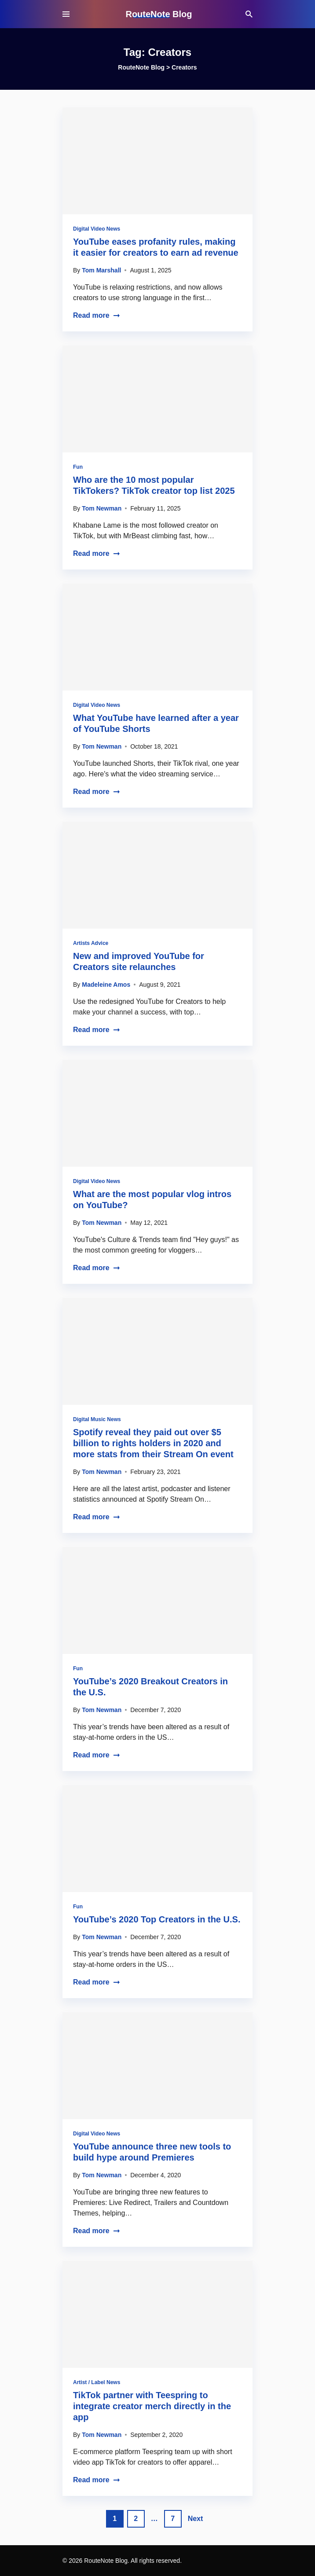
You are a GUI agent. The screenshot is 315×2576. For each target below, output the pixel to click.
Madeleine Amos (106, 984)
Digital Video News (96, 229)
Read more (96, 315)
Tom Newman (101, 508)
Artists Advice (90, 943)
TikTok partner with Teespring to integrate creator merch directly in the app (152, 2406)
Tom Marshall (101, 270)
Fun (78, 467)
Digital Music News (97, 1419)
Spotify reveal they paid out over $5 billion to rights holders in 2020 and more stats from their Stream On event (153, 1443)
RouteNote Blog (158, 14)
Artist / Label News (96, 2382)
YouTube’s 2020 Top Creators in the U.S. (156, 1919)
